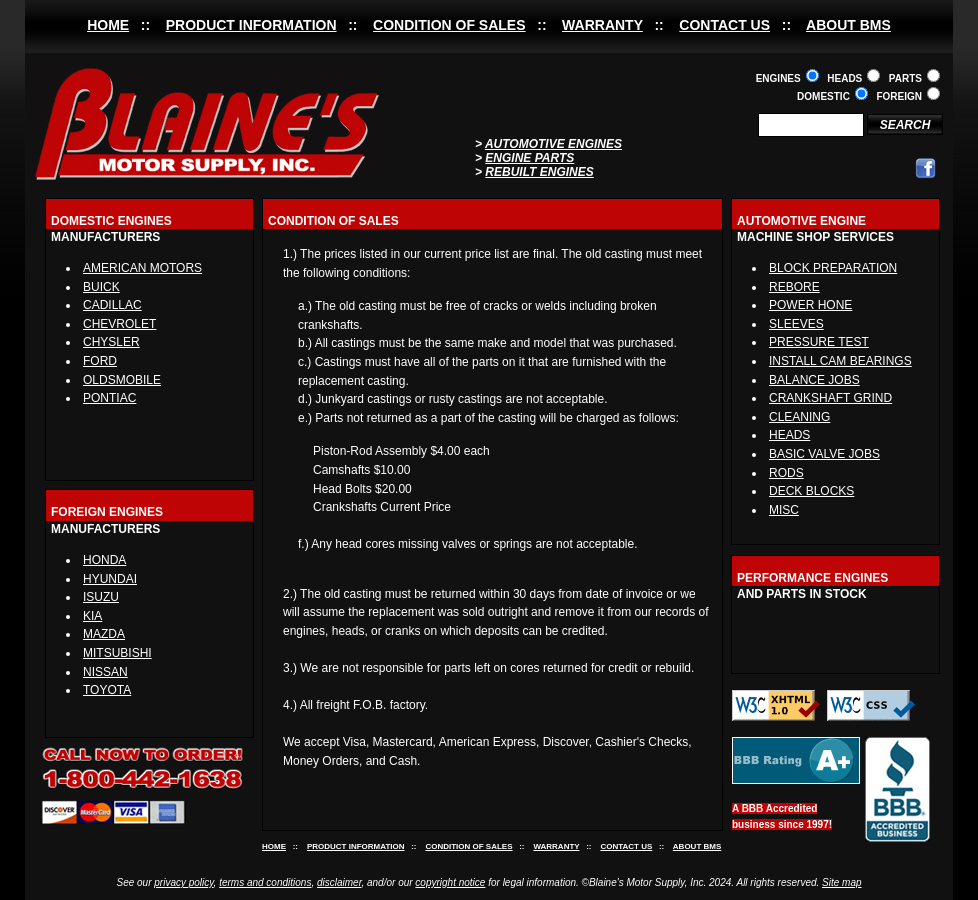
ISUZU (101, 597)
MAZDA (104, 634)
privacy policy (183, 882)
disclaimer (339, 882)
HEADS (789, 435)
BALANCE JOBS (814, 380)
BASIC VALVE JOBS (824, 454)
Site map (841, 882)
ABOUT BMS (848, 25)
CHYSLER (111, 342)
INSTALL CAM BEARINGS (840, 361)
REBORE (794, 287)
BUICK (101, 287)
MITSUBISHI (117, 653)
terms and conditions (265, 882)
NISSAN (105, 672)
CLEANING (799, 417)
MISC (784, 510)
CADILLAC (112, 305)
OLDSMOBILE (122, 380)
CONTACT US (724, 25)
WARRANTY (602, 25)
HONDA (104, 560)
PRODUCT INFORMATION (251, 25)
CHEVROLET (119, 324)
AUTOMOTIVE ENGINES (553, 144)
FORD (100, 361)
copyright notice (450, 882)
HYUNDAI (110, 579)
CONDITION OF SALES (449, 25)
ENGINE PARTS (529, 158)
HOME (108, 25)
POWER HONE (810, 305)
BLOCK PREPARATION (833, 268)
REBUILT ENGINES (539, 172)
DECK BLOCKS (811, 491)
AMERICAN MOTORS (142, 268)
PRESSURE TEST (819, 342)
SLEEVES (796, 324)
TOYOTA (107, 690)
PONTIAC (109, 398)
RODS (786, 473)
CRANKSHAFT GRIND (830, 398)
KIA (92, 616)
